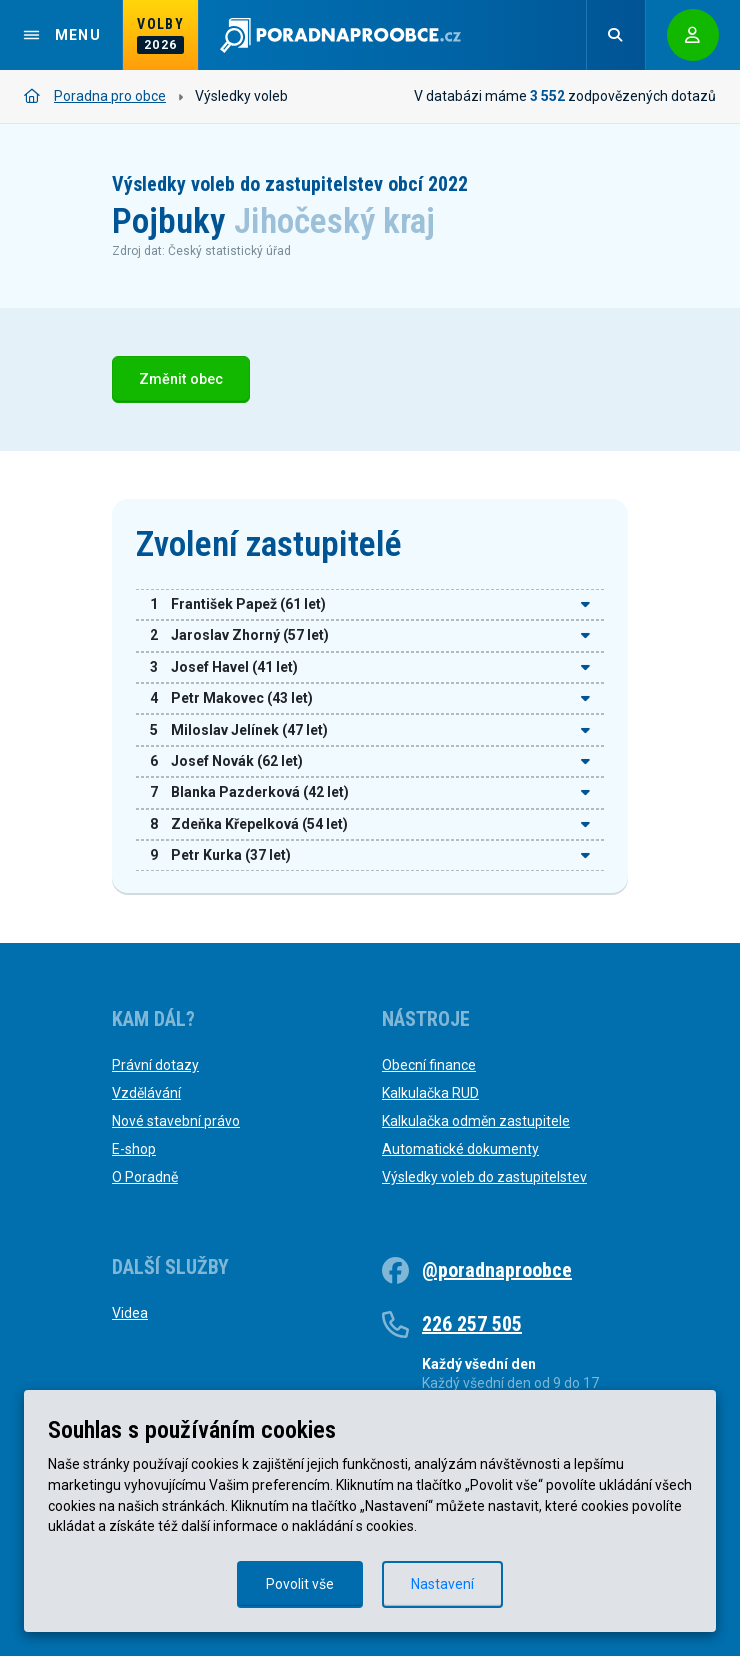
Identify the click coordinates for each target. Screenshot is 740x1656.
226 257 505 (472, 1324)
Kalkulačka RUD (430, 1093)
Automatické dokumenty (460, 1149)
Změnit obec (181, 379)
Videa (130, 1313)
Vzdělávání (146, 1093)
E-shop (134, 1149)
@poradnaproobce (497, 1270)
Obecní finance (429, 1065)
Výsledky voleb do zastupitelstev (484, 1177)
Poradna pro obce (95, 96)
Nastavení (442, 1584)
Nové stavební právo (176, 1121)
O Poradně (145, 1177)
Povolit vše (300, 1584)
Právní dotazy (155, 1065)
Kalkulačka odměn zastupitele (476, 1121)
